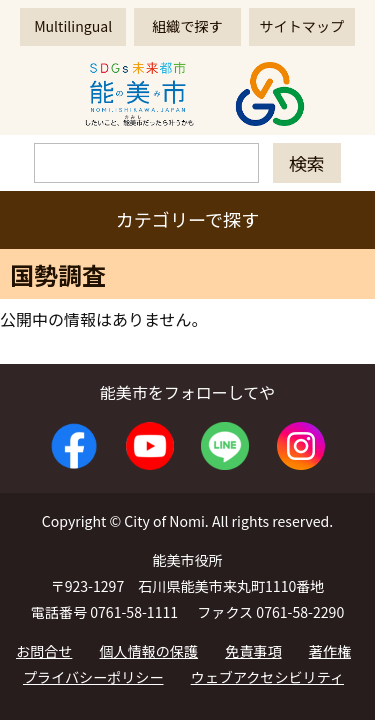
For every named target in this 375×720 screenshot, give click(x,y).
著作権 (330, 651)
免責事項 (253, 651)
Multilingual (73, 26)
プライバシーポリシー (93, 677)
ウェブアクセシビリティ (267, 677)
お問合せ (44, 651)
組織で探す (187, 26)
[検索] (146, 163)
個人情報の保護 (149, 651)
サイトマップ (302, 26)
